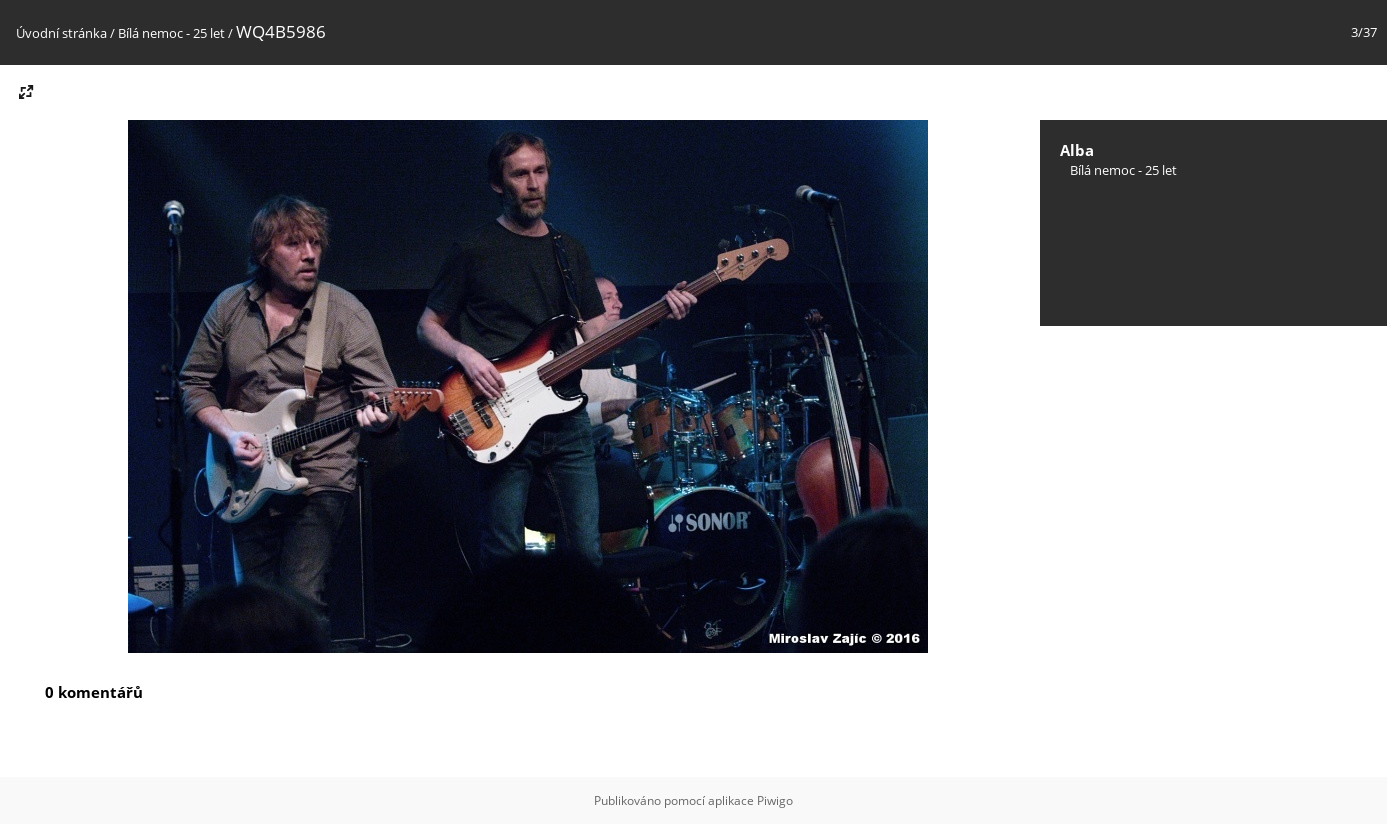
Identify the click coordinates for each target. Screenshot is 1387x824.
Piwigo (775, 800)
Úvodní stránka (61, 33)
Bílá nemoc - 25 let (171, 33)
